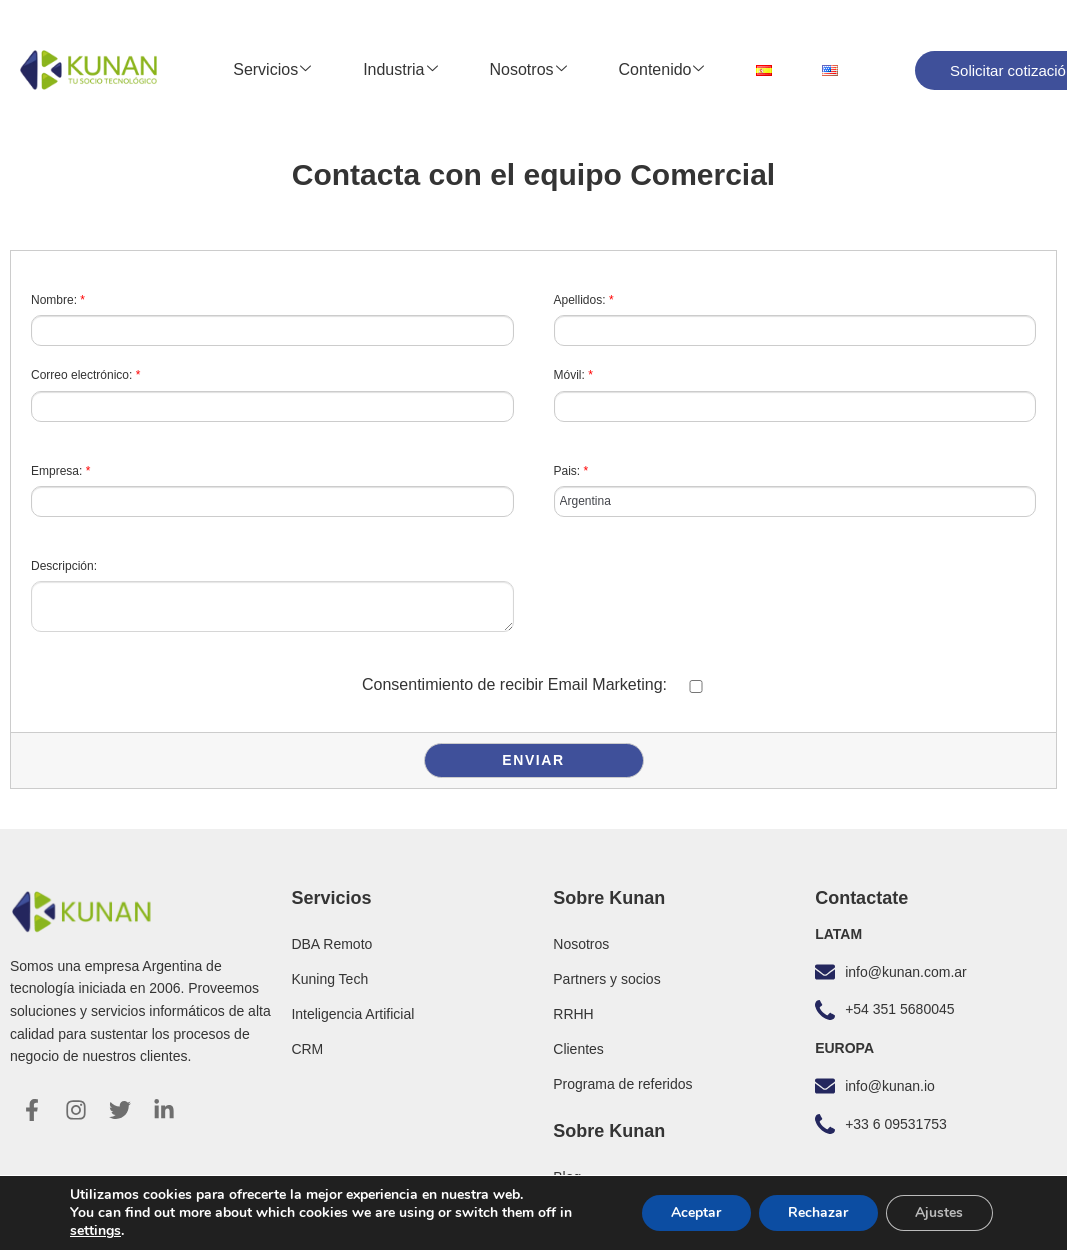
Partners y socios (606, 979)
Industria (400, 70)
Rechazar (817, 1212)
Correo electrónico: (85, 375)
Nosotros (528, 70)
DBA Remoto (331, 944)
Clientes (578, 1049)
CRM (307, 1049)
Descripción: (64, 566)
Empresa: (60, 471)
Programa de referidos (622, 1084)
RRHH (573, 1014)
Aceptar (694, 1212)
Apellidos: (584, 300)
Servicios (272, 70)
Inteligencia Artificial (352, 1014)
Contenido (662, 70)
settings (95, 1231)
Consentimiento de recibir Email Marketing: (514, 684)
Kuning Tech (329, 979)
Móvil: (573, 375)
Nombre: (58, 300)
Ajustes (939, 1212)
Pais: (571, 471)
